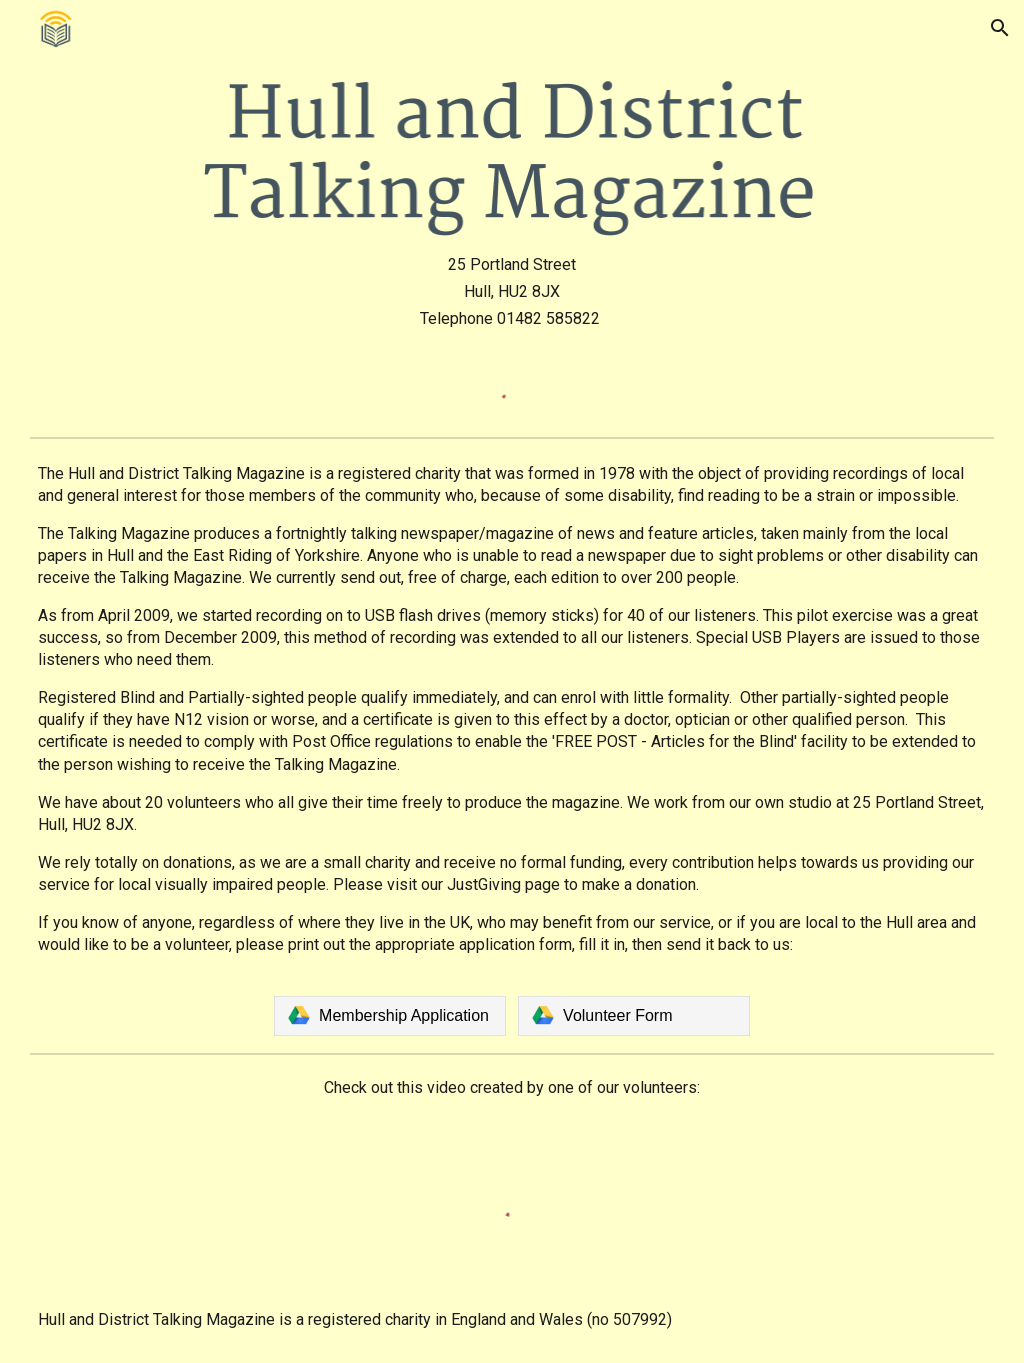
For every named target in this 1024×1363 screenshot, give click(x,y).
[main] (512, 292)
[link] (390, 1016)
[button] (1000, 28)
